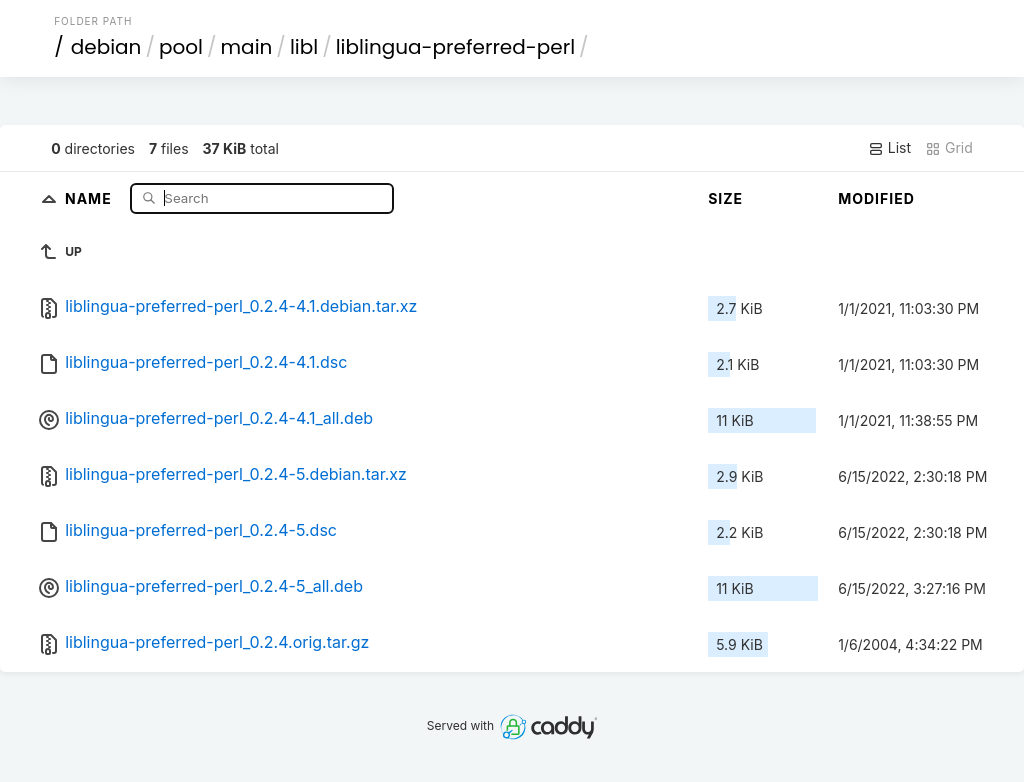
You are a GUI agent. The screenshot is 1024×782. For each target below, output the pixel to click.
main (247, 47)
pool (181, 47)
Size (725, 198)
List (889, 148)
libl (304, 47)
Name (90, 197)
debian (106, 47)
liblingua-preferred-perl (455, 47)
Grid (949, 148)
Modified (876, 198)
